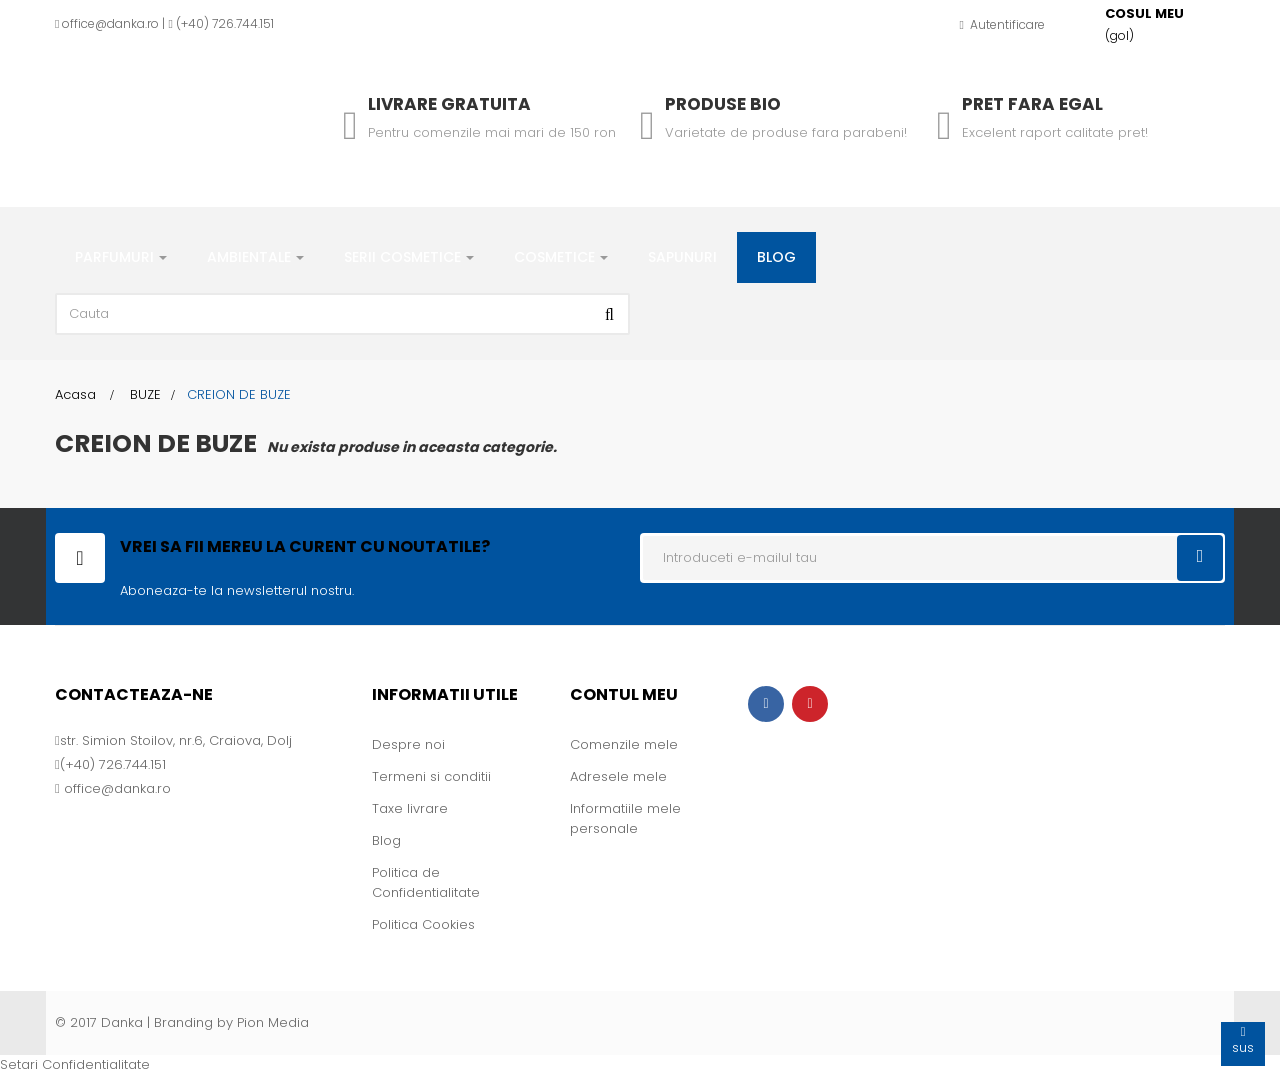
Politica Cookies (423, 924)
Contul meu (624, 694)
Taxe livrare (410, 808)
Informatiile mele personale (625, 818)
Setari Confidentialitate (75, 1064)
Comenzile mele (624, 744)
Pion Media (273, 1022)
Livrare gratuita (449, 104)
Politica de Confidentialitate (426, 882)
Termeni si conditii (431, 776)
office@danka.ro (110, 23)
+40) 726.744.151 (227, 23)
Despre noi (408, 744)
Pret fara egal (1032, 104)
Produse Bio (723, 104)
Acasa (75, 394)
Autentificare (1002, 24)
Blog (386, 840)
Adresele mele (618, 776)
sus (1243, 1039)
